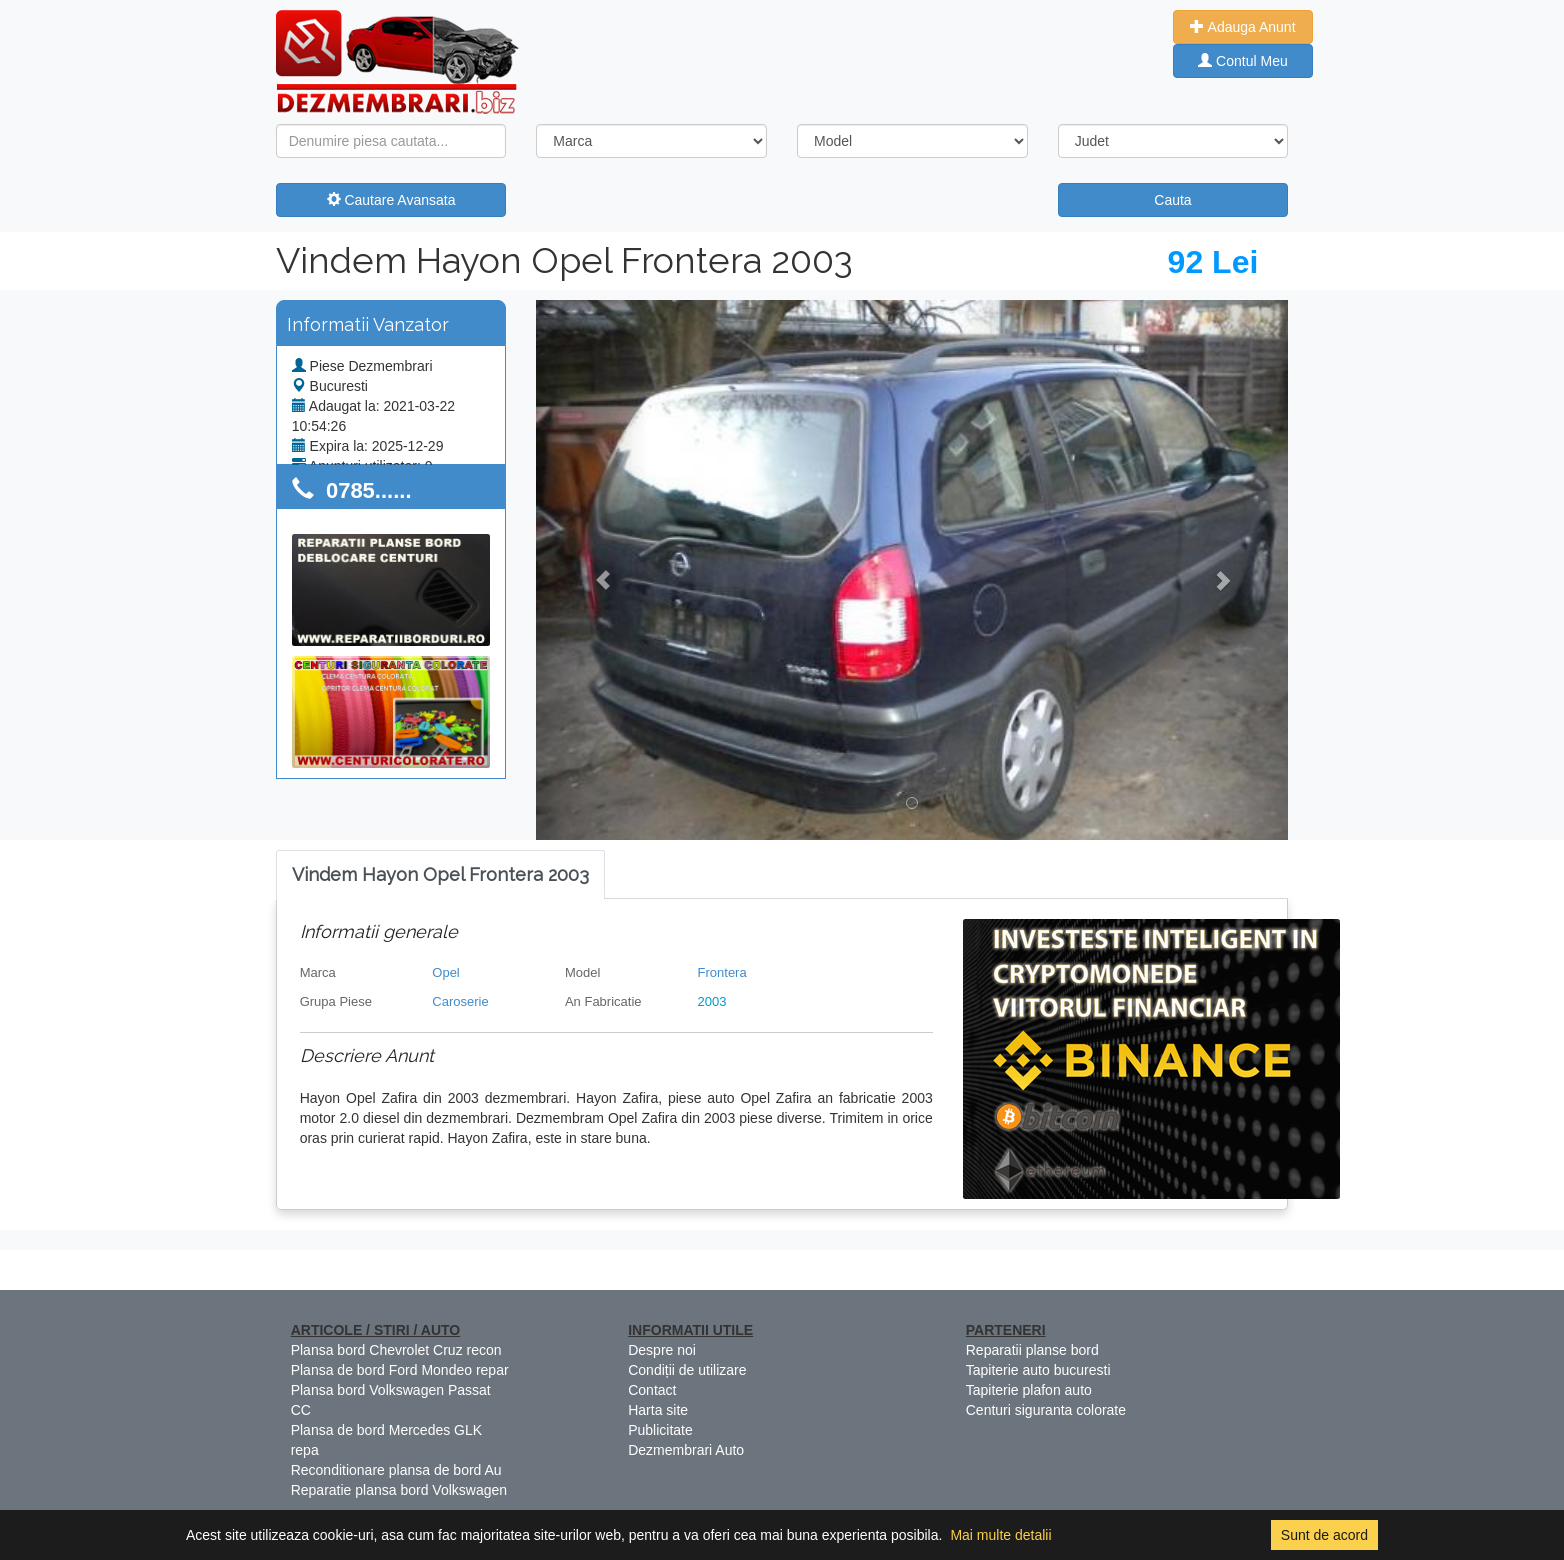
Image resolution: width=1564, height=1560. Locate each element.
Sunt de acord (1324, 1535)
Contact (652, 1390)
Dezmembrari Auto (686, 1450)
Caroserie (460, 1001)
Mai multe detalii (1000, 1535)
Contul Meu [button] (1242, 61)
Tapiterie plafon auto (1029, 1390)
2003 (712, 1001)
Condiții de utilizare (687, 1370)
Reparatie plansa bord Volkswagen (399, 1490)
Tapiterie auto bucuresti (1038, 1370)
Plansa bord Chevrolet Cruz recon (396, 1350)
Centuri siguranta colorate (1046, 1410)
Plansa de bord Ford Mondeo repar (400, 1370)
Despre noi (662, 1350)
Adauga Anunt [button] (1242, 27)
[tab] (440, 875)
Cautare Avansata (391, 200)
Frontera (722, 972)
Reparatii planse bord (1032, 1350)
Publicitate (660, 1430)
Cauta (1172, 200)
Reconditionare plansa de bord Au (396, 1470)
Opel (445, 972)
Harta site (658, 1410)
